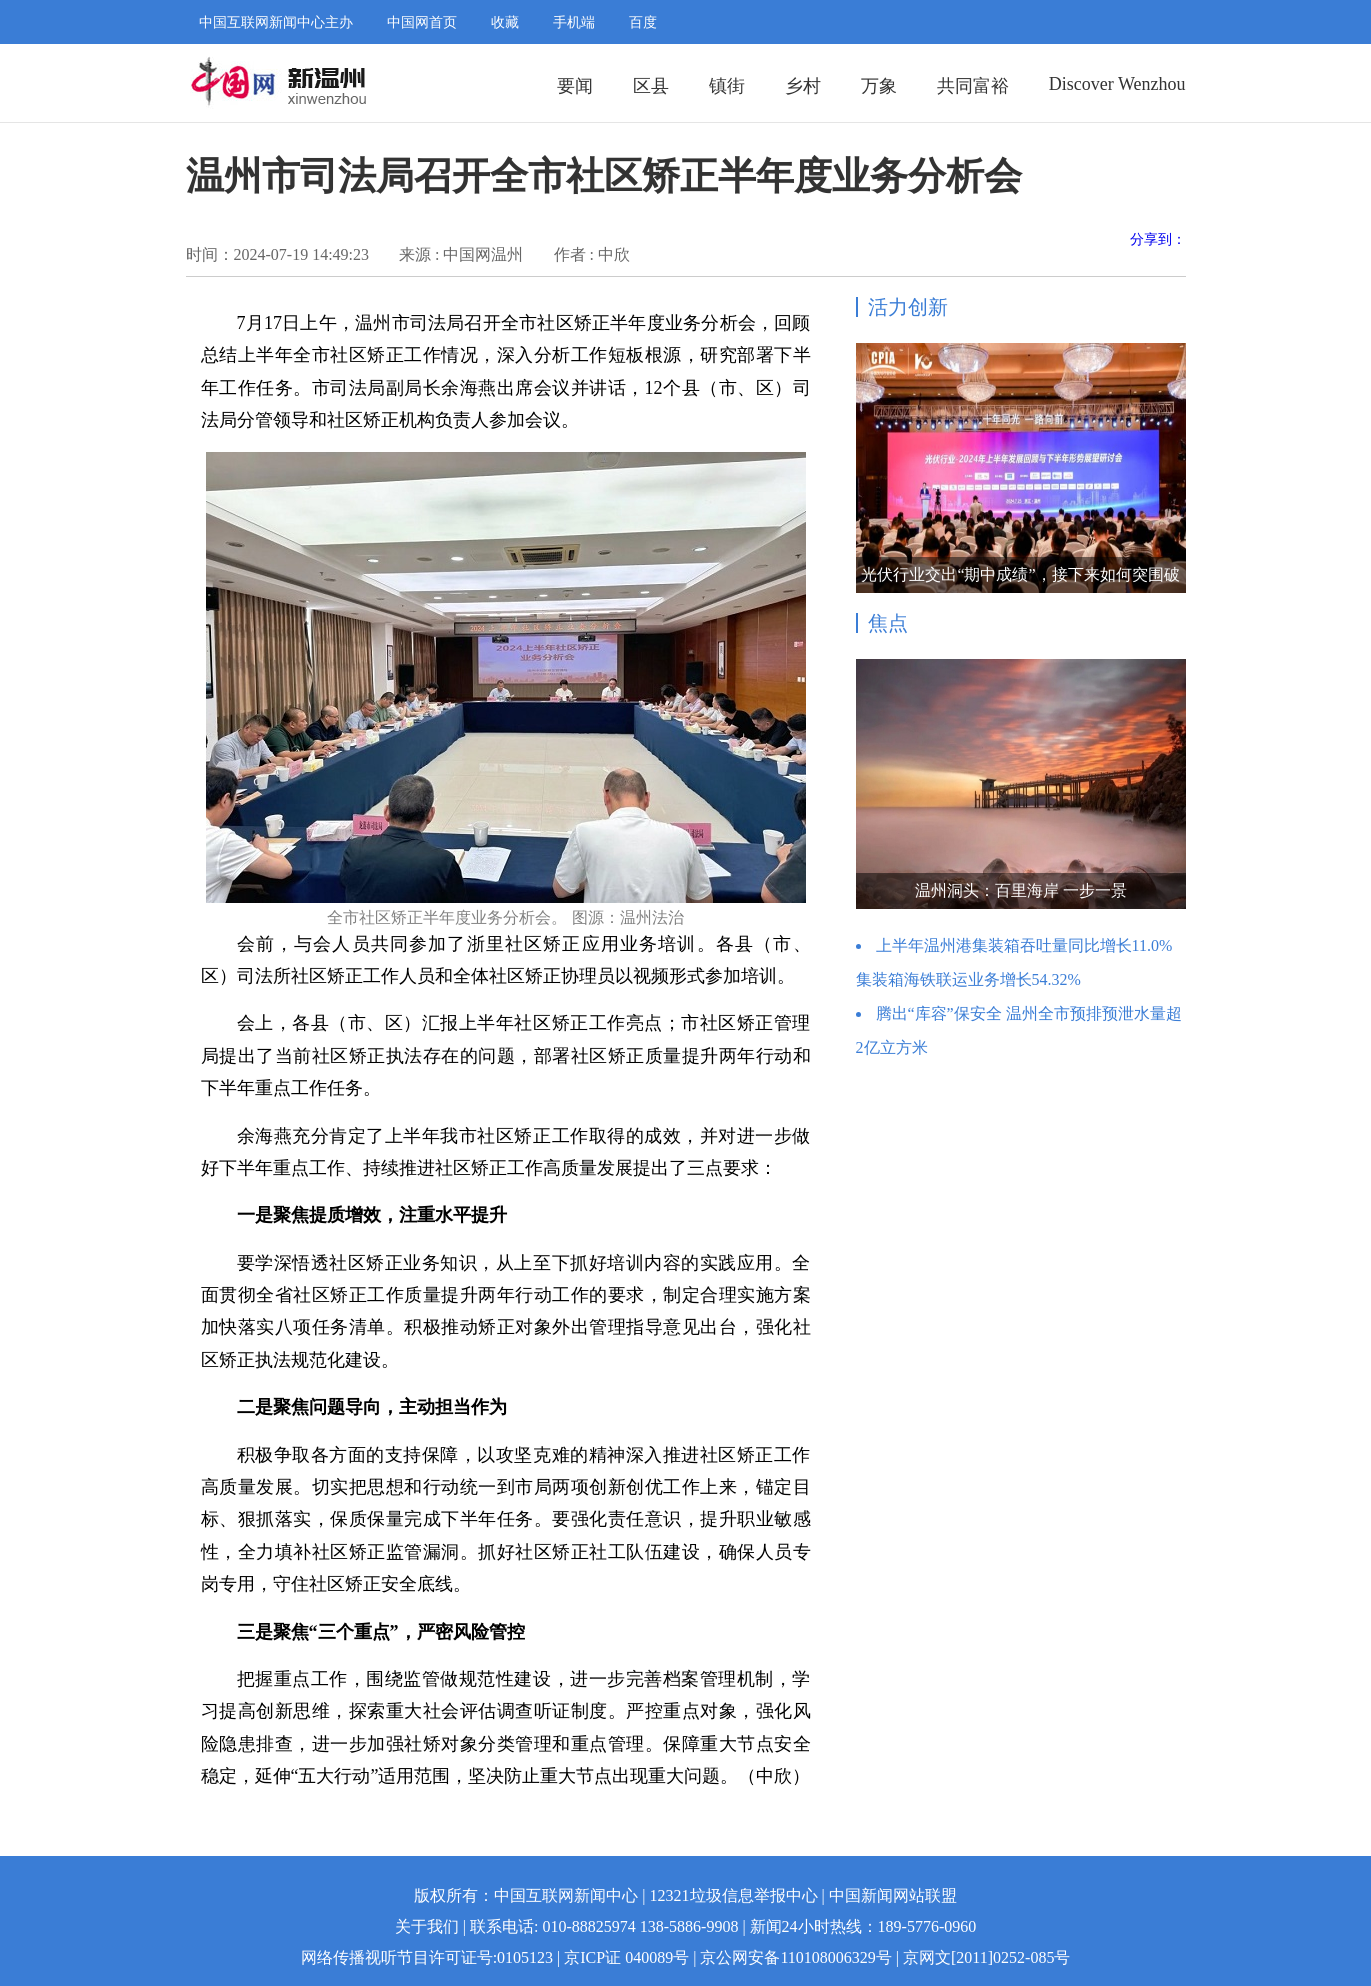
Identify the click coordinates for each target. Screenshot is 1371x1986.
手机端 (574, 22)
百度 (643, 22)
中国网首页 (422, 22)
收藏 (505, 22)
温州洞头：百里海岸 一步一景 (1021, 890)
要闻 (575, 86)
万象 (879, 86)
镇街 (727, 86)
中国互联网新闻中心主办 (276, 22)
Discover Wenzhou (1117, 84)
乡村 (803, 86)
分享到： (1158, 239)
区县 (651, 86)
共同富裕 (973, 86)
